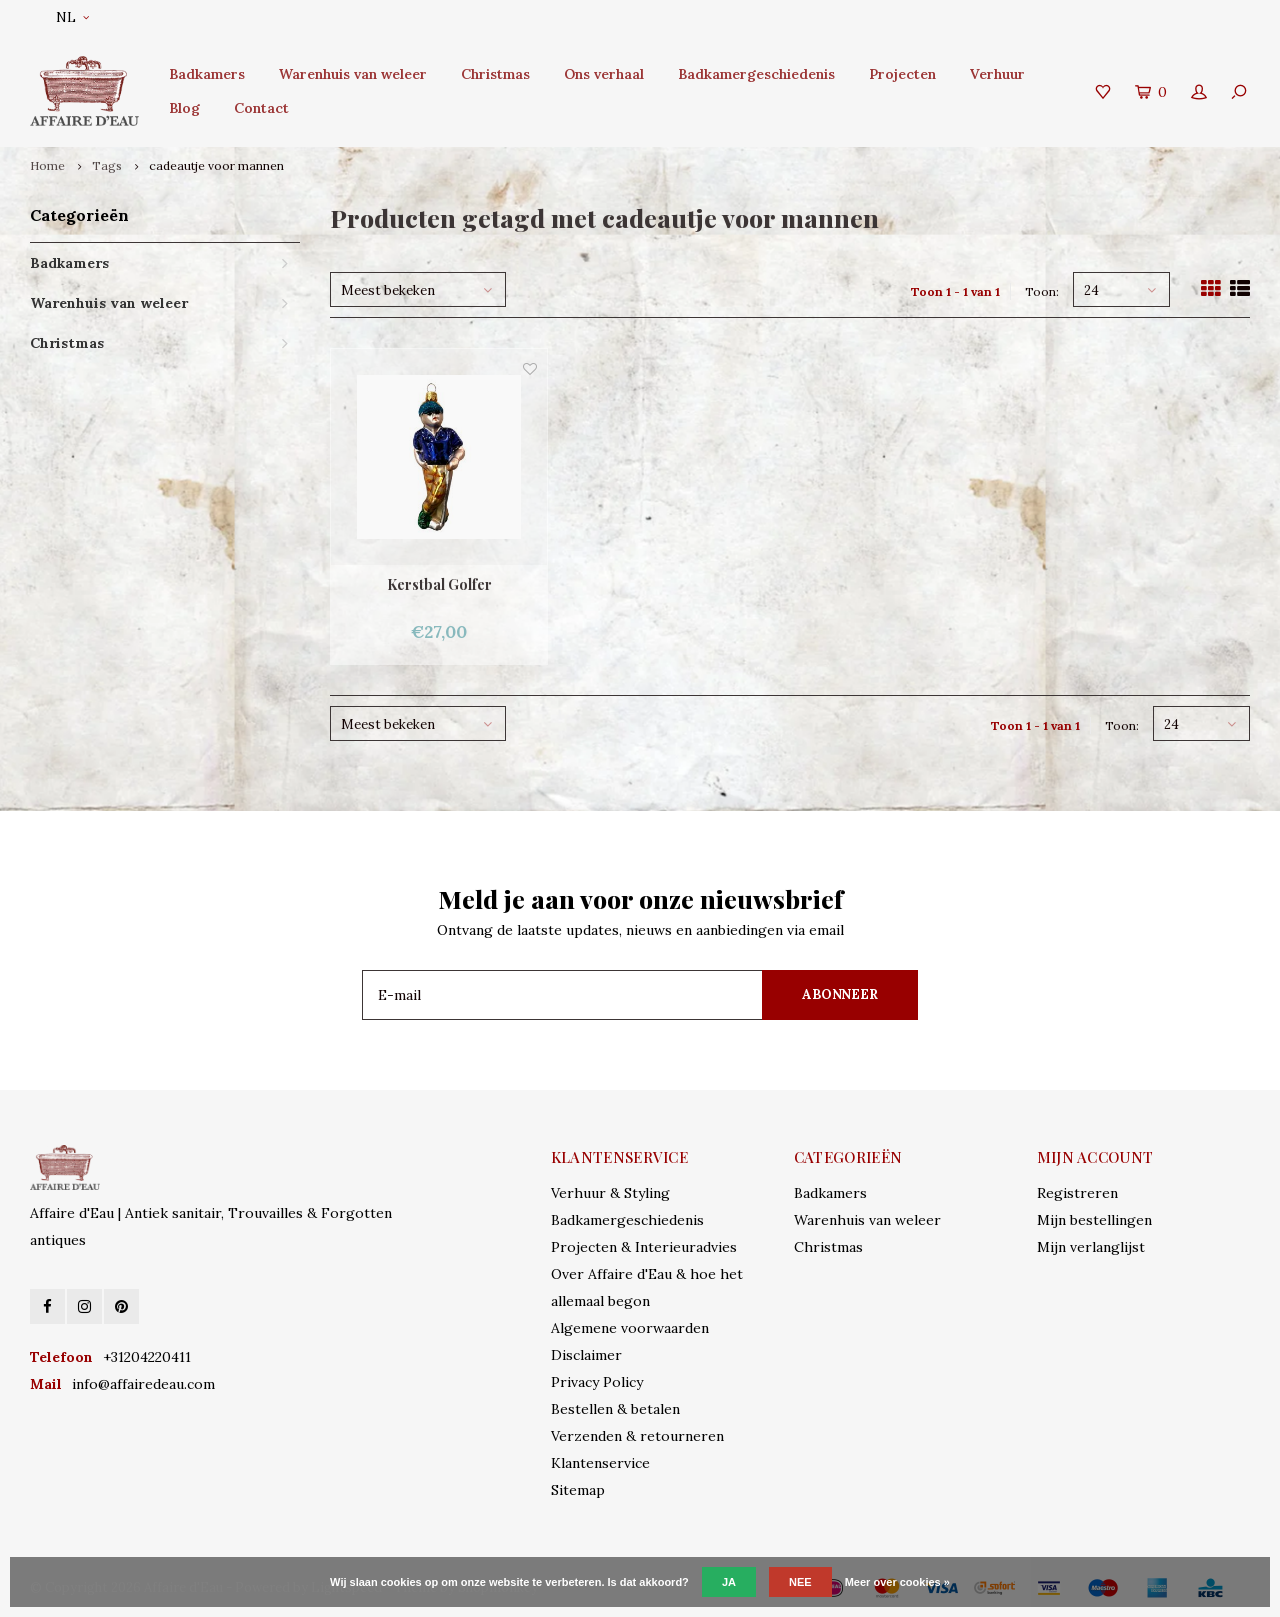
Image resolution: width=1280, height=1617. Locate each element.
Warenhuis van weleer (353, 74)
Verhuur (997, 74)
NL (72, 17)
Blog (184, 108)
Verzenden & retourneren (637, 1436)
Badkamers (207, 74)
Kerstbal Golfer (439, 584)
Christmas (495, 74)
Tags (107, 165)
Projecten (902, 74)
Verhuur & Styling (610, 1193)
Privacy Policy (597, 1382)
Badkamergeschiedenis (756, 74)
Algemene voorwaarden (630, 1328)
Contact (261, 108)
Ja (729, 1582)
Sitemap (578, 1490)
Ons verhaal (604, 74)
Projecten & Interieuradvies (644, 1247)
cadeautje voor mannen (216, 165)
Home (47, 165)
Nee (800, 1582)
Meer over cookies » (897, 1582)
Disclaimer (586, 1355)
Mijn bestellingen (1094, 1220)
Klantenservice (600, 1463)
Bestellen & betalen (615, 1409)
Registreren (1077, 1193)
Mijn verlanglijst (1091, 1247)
